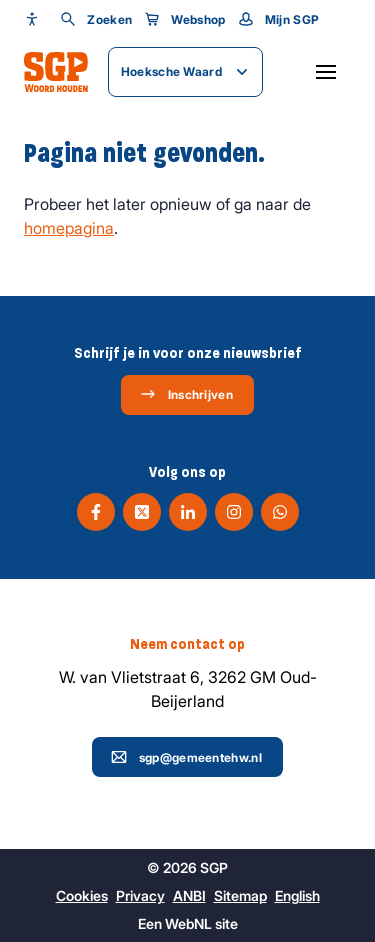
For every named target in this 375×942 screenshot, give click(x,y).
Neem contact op (187, 644)
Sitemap (240, 895)
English (297, 895)
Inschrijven (186, 394)
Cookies (82, 895)
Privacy (140, 895)
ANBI (189, 895)
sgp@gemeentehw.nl (186, 757)
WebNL (188, 923)
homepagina (69, 228)
